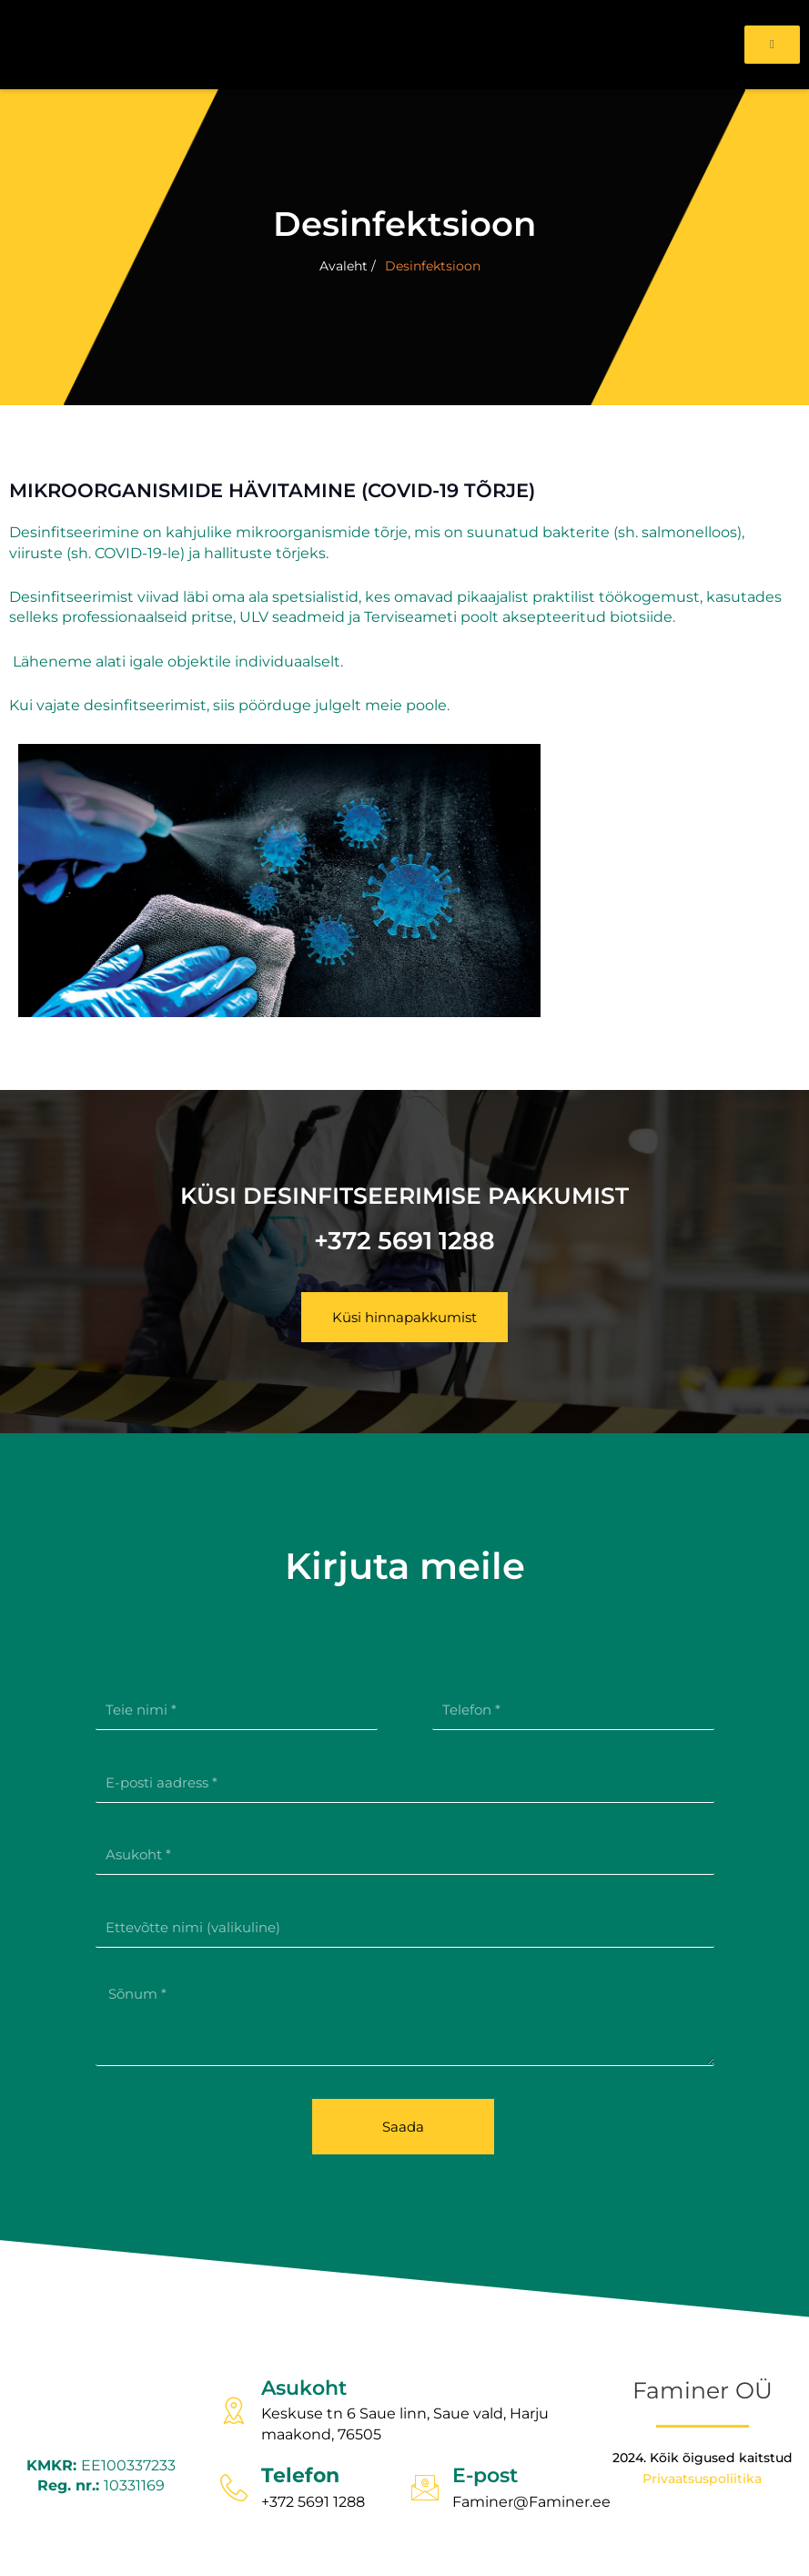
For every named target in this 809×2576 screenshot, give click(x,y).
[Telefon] (234, 2487)
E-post (485, 2475)
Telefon (300, 2475)
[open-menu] (772, 44)
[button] (404, 1317)
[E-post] (425, 2487)
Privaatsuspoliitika (702, 2478)
